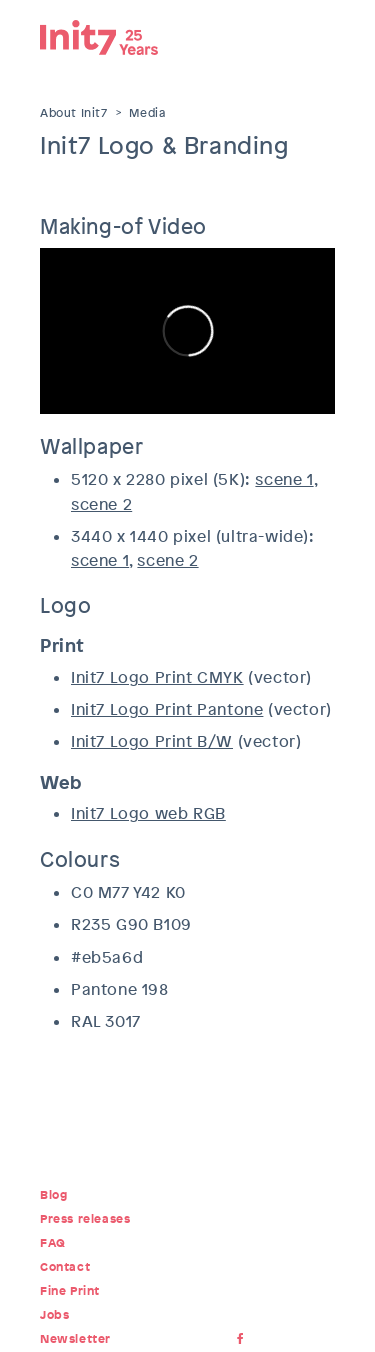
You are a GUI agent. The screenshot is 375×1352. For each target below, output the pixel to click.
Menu (320, 35)
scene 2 (101, 504)
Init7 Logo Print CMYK (157, 677)
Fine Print (70, 1291)
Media (147, 113)
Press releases (85, 1219)
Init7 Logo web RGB (148, 813)
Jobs (54, 1315)
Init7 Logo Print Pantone (167, 709)
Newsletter (75, 1339)
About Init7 (74, 113)
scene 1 (284, 479)
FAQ (53, 1243)
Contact (65, 1267)
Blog (53, 1195)
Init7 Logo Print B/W (152, 741)
